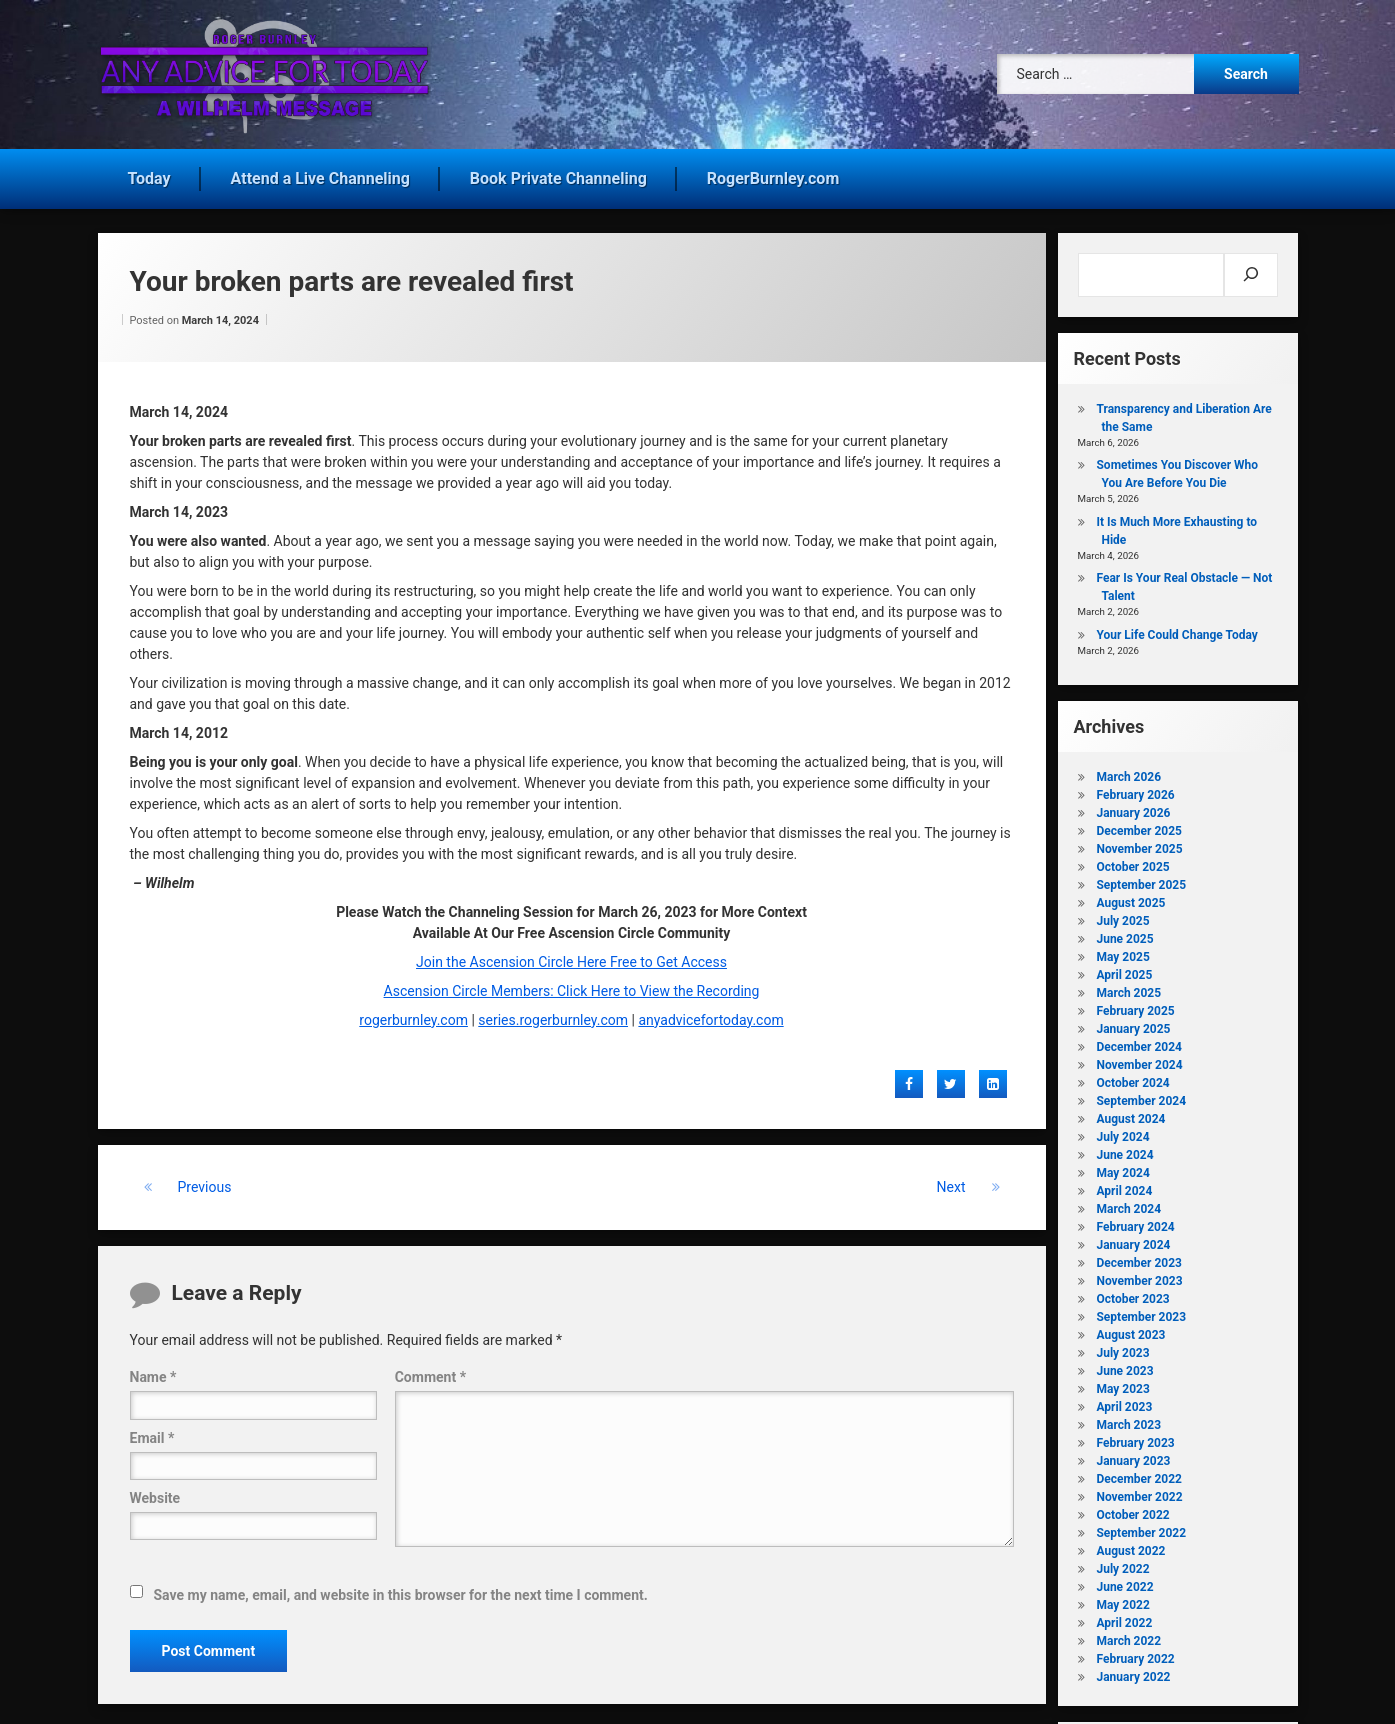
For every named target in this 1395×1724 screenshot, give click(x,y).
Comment (430, 1374)
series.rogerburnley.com (553, 1016)
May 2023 (1122, 1385)
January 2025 (1133, 1025)
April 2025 (1124, 971)
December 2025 (1138, 827)
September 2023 (1141, 1313)
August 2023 (1130, 1331)
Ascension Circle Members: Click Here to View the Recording (572, 987)
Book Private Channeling (558, 174)
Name (153, 1374)
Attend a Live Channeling (320, 174)
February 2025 (1135, 1007)
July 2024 (1122, 1133)
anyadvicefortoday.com (710, 1016)
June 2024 (1124, 1151)
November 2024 (1139, 1061)
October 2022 (1132, 1511)
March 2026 (1128, 773)
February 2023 (1135, 1439)
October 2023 (1132, 1295)
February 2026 (1135, 791)
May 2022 (1122, 1601)
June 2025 (1124, 935)
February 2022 (1135, 1655)
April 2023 (1124, 1403)
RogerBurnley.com (773, 174)
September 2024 (1141, 1097)
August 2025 (1130, 899)
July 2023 (1122, 1349)
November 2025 (1139, 845)
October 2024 (1132, 1079)
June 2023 (1124, 1367)
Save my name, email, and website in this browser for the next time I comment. (401, 1591)
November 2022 (1139, 1493)
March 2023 (1128, 1421)
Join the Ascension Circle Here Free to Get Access (571, 958)
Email (152, 1434)
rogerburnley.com (413, 1016)
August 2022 (1130, 1547)
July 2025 (1122, 917)
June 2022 (1124, 1583)
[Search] (1250, 271)
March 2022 (1128, 1637)
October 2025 (1132, 863)
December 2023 (1138, 1259)
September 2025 (1141, 881)
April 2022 (1124, 1619)
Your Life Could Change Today (1176, 631)
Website (155, 1494)
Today (149, 174)
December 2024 (1138, 1043)
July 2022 (1122, 1565)
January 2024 (1133, 1241)
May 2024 (1122, 1169)
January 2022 (1133, 1673)
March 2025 (1128, 989)
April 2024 (1124, 1187)
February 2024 (1135, 1223)
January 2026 (1133, 809)
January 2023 (1133, 1457)
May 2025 (1122, 953)
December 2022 (1138, 1475)
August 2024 (1130, 1115)
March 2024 (1128, 1205)
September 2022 (1141, 1529)
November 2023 (1139, 1277)
